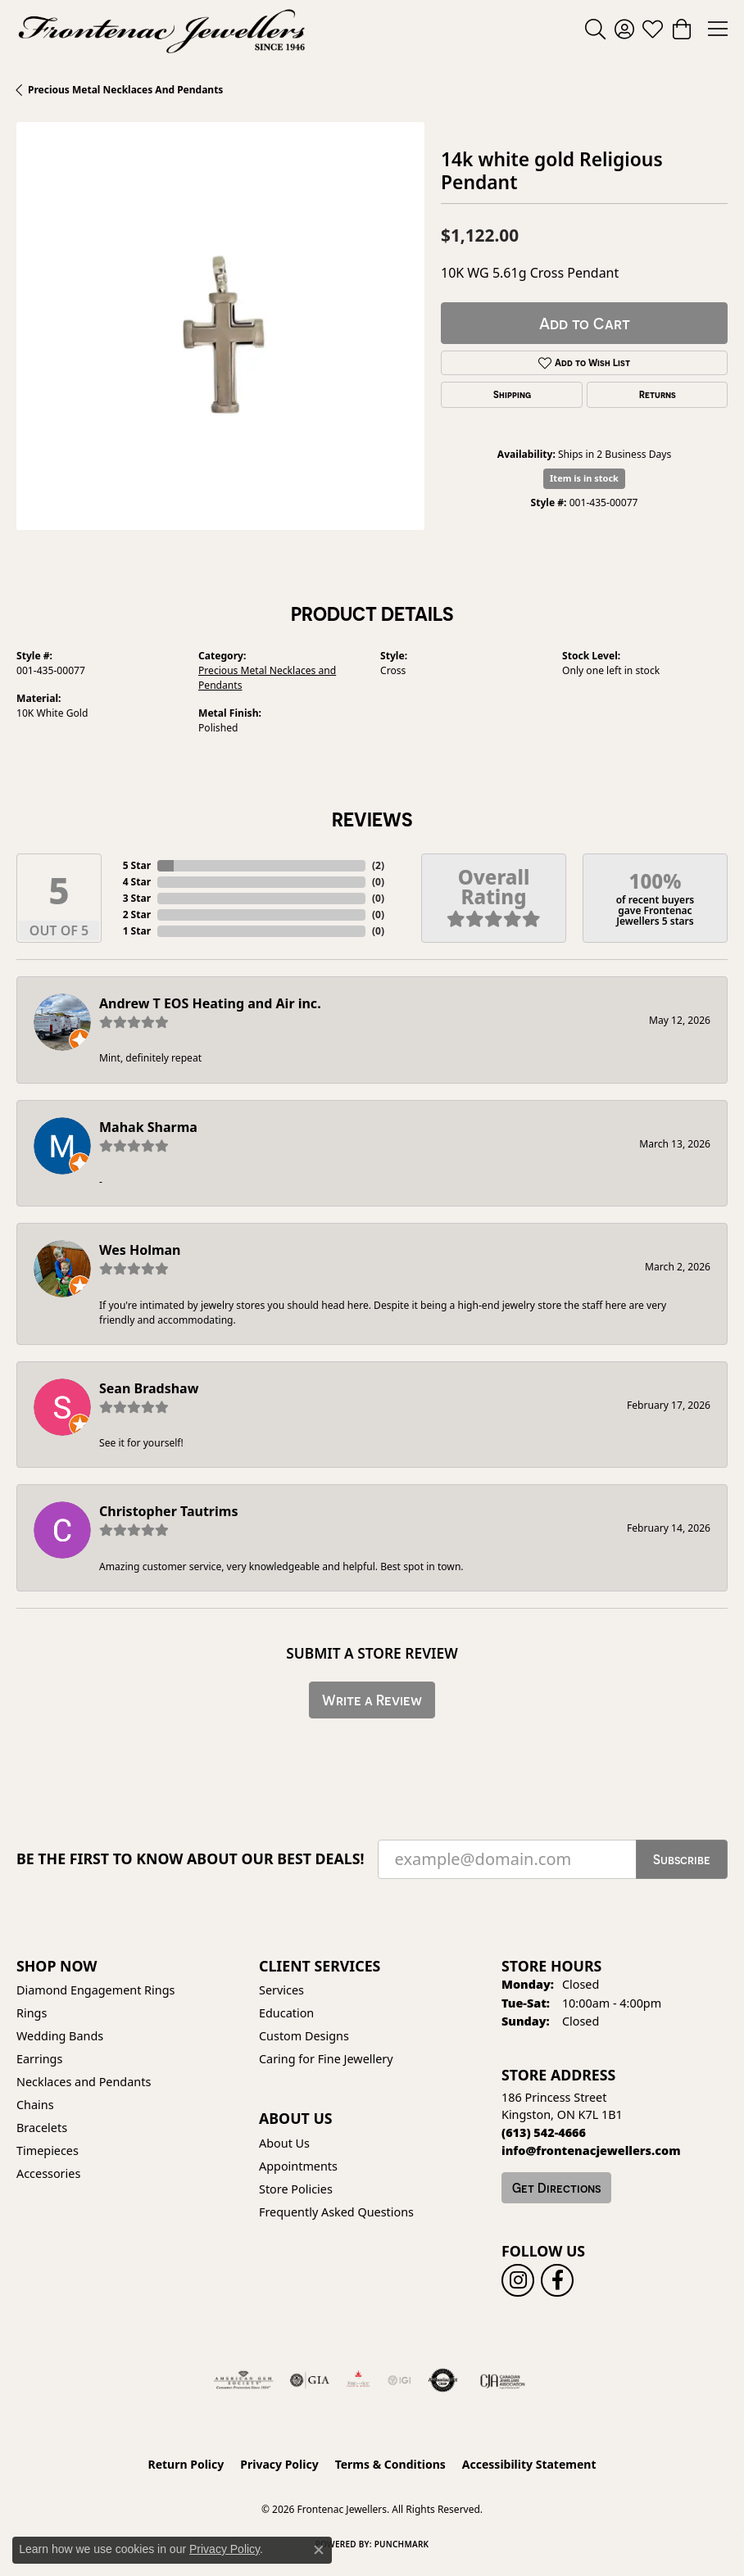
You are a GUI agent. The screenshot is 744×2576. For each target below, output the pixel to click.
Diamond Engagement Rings (95, 1990)
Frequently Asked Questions (336, 2212)
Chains (35, 2104)
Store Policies (296, 2189)
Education (286, 2013)
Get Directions (556, 2187)
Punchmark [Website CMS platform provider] (401, 2544)
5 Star (137, 865)
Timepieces (47, 2150)
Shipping (512, 395)
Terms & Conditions (390, 2464)
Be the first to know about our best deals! (190, 1858)
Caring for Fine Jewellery (326, 2059)
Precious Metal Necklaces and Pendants (125, 90)
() (378, 865)
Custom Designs (304, 2036)
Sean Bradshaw (148, 1388)
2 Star (137, 914)
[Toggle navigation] (718, 28)
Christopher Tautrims (168, 1511)
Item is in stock (584, 478)
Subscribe (681, 1859)
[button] (595, 28)
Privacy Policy (279, 2464)
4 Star (137, 882)
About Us (284, 2143)
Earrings (39, 2059)
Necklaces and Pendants (83, 2081)
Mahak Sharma (148, 1127)
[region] (220, 326)
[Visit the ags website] (243, 2380)
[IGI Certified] (399, 2380)
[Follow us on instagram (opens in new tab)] (517, 2280)
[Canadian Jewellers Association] (502, 2380)
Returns (657, 395)
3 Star (137, 898)
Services (281, 1990)
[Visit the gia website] (309, 2380)
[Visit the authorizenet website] (443, 2380)
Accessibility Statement (529, 2464)
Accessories (48, 2173)
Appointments (298, 2166)
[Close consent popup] (319, 2550)
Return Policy (186, 2464)
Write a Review (372, 1700)
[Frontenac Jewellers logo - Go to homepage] (161, 28)
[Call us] (591, 2150)
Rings (31, 2013)
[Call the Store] (543, 2132)
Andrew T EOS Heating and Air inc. (210, 1003)
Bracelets (41, 2127)
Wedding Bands (59, 2036)
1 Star (137, 931)
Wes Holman (140, 1250)
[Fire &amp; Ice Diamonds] (358, 2380)
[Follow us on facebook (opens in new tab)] (557, 2280)
